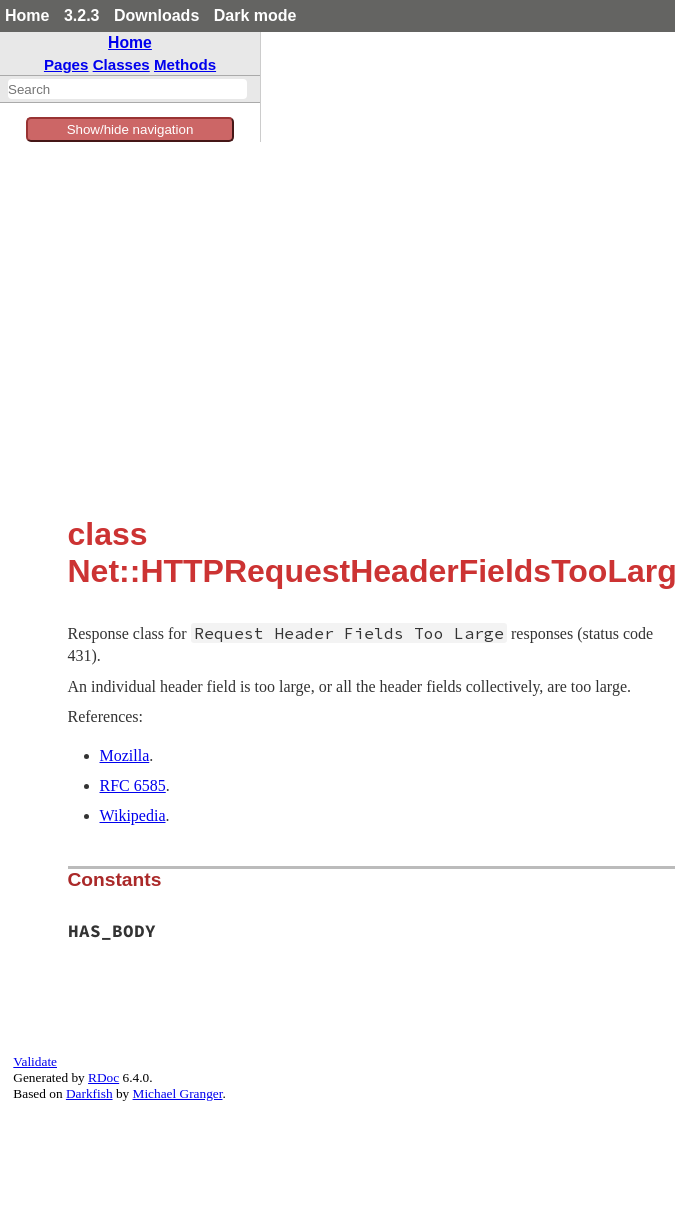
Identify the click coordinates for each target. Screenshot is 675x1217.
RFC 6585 (133, 785)
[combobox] (127, 89)
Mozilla (125, 755)
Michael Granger (178, 1093)
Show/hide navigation (130, 129)
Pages (66, 64)
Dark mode (255, 15)
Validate (35, 1061)
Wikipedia (133, 815)
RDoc (103, 1077)
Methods (185, 64)
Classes (121, 64)
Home (27, 15)
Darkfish (89, 1093)
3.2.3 (82, 15)
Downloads (156, 15)
